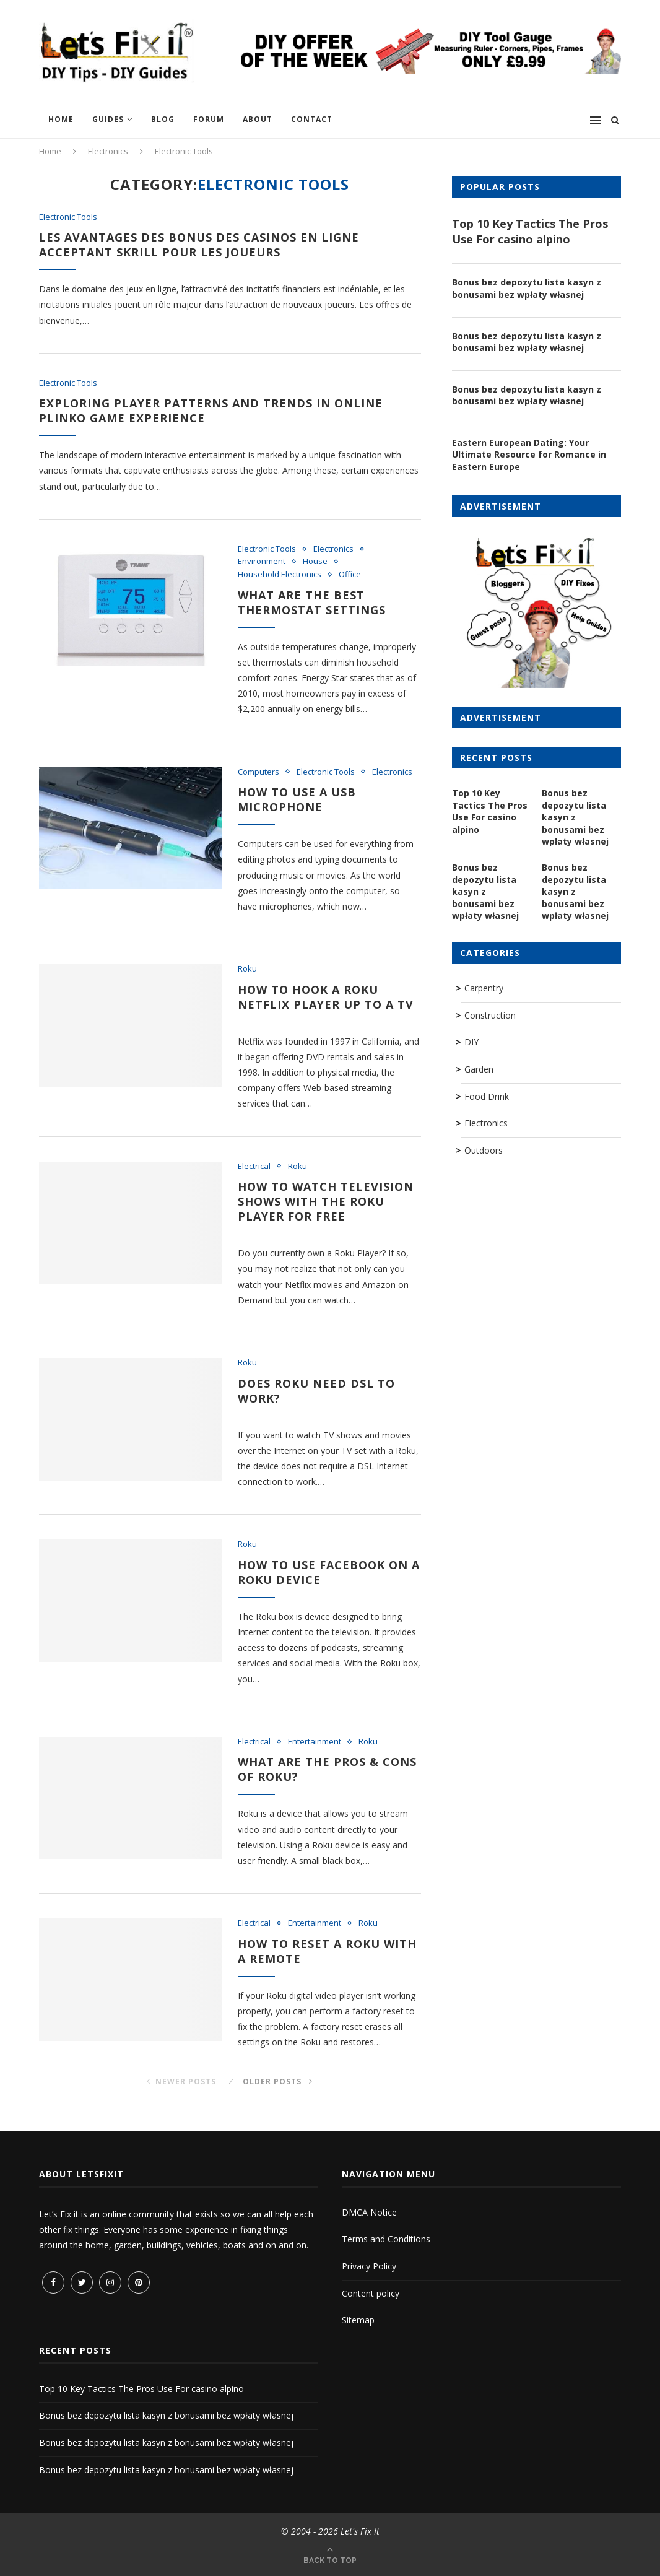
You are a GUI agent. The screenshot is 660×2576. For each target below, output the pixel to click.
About (257, 119)
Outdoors (483, 1150)
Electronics (108, 151)
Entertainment (314, 1742)
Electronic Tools (68, 217)
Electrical (254, 1167)
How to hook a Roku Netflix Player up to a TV (326, 997)
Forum (208, 119)
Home (61, 119)
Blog (163, 119)
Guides (108, 119)
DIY (471, 1042)
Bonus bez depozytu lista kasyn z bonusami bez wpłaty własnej (526, 288)
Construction (490, 1015)
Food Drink (486, 1096)
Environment (261, 562)
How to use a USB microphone (297, 799)
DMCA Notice (369, 2212)
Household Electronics (279, 575)
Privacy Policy (369, 2266)
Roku (247, 969)
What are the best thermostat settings (312, 602)
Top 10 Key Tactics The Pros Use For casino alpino (530, 231)
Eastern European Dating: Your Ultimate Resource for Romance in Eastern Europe (529, 454)
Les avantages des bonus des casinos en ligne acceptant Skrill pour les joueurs (199, 244)
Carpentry (483, 988)
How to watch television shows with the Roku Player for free (326, 1201)
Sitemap (358, 2320)
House (315, 562)
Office (350, 575)
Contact (311, 119)
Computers (258, 772)
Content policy (370, 2293)
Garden (478, 1069)
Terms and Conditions (386, 2239)
